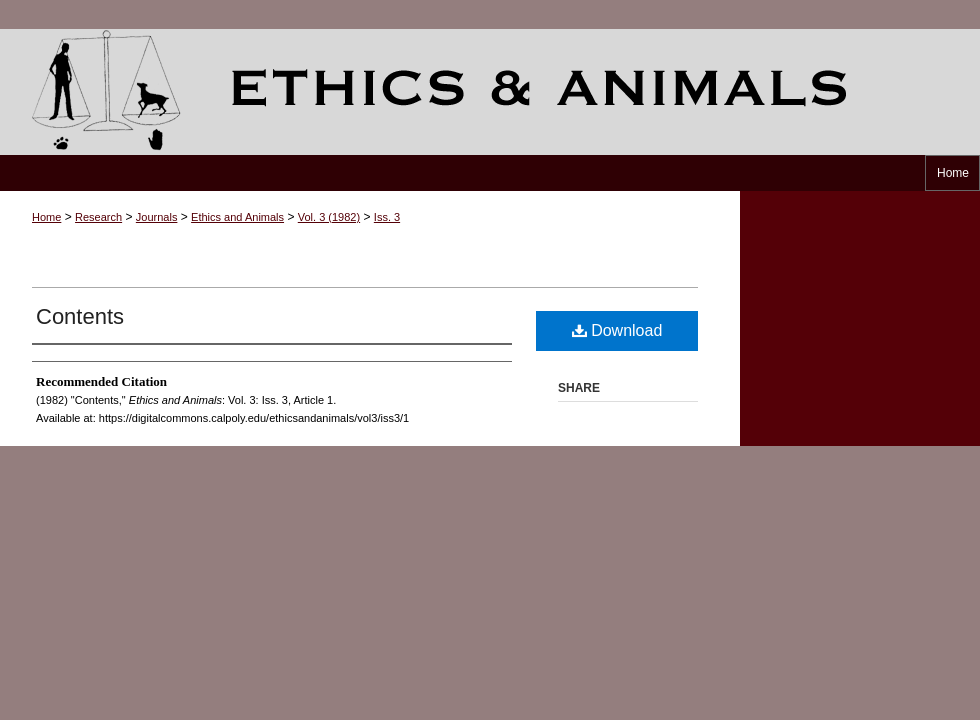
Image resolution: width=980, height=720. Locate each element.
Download (617, 330)
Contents (80, 316)
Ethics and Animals (490, 92)
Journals (157, 217)
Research (98, 217)
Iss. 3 (387, 217)
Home (46, 217)
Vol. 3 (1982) (329, 217)
